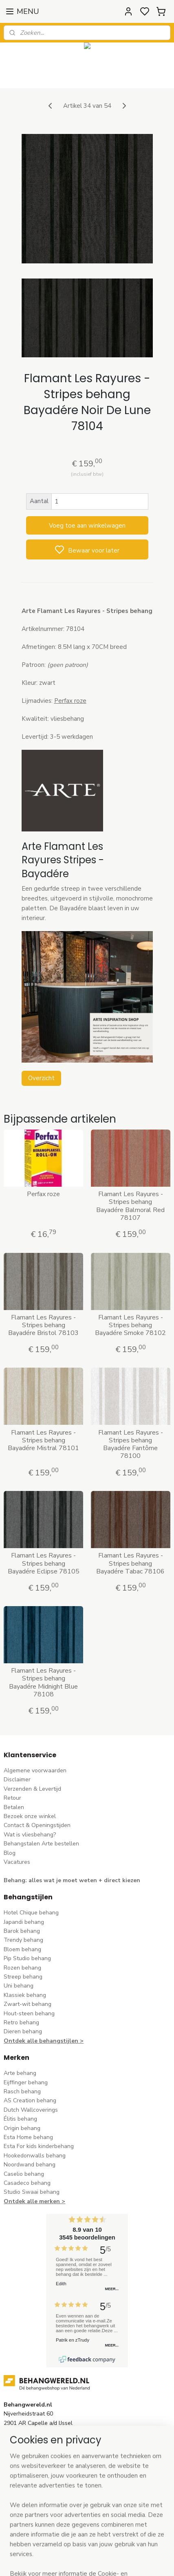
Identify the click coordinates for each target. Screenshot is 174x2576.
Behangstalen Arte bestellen (41, 1843)
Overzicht (41, 1078)
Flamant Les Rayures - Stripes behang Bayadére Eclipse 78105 (43, 1563)
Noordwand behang (29, 2164)
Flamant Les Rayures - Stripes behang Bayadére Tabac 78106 (130, 1563)
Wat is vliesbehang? (30, 1834)
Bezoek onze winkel (30, 1816)
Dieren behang (23, 2031)
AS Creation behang (30, 2100)
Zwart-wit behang (27, 2004)
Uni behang (18, 1986)
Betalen (14, 1807)
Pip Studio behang (27, 1958)
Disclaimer (17, 1779)
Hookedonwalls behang (35, 2155)
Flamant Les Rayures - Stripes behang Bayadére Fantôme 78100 (130, 1444)
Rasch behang (22, 2091)
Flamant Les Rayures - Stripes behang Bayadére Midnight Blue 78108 (43, 1682)
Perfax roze (43, 1194)
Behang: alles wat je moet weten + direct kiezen (72, 1880)
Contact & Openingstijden (37, 1825)
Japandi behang (24, 1922)
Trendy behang (23, 1940)
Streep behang (23, 1977)
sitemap (124, 2561)
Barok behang (22, 1931)
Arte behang (20, 2073)
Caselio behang (24, 2174)
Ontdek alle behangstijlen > (44, 2041)
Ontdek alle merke (30, 2201)
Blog (9, 1853)
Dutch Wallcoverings (31, 2110)
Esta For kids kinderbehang (39, 2146)
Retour (12, 1798)
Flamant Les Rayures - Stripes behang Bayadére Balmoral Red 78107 (130, 1206)
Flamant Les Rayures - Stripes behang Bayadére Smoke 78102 (130, 1325)
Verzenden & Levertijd (32, 1789)
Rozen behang (22, 1968)
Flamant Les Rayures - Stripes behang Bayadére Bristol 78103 (43, 1325)
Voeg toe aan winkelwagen (87, 525)
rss (138, 2561)
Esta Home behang (28, 2137)
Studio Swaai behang (31, 2192)
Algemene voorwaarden (35, 1770)
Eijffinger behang (26, 2082)
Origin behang (22, 2128)
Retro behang (21, 2022)
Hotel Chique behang (31, 1912)
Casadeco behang (27, 2183)
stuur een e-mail (25, 2460)
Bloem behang (22, 1949)
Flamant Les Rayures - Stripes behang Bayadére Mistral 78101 (43, 1440)
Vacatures (17, 1862)
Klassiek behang (25, 1995)
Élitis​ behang (20, 2119)
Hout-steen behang (29, 2013)
